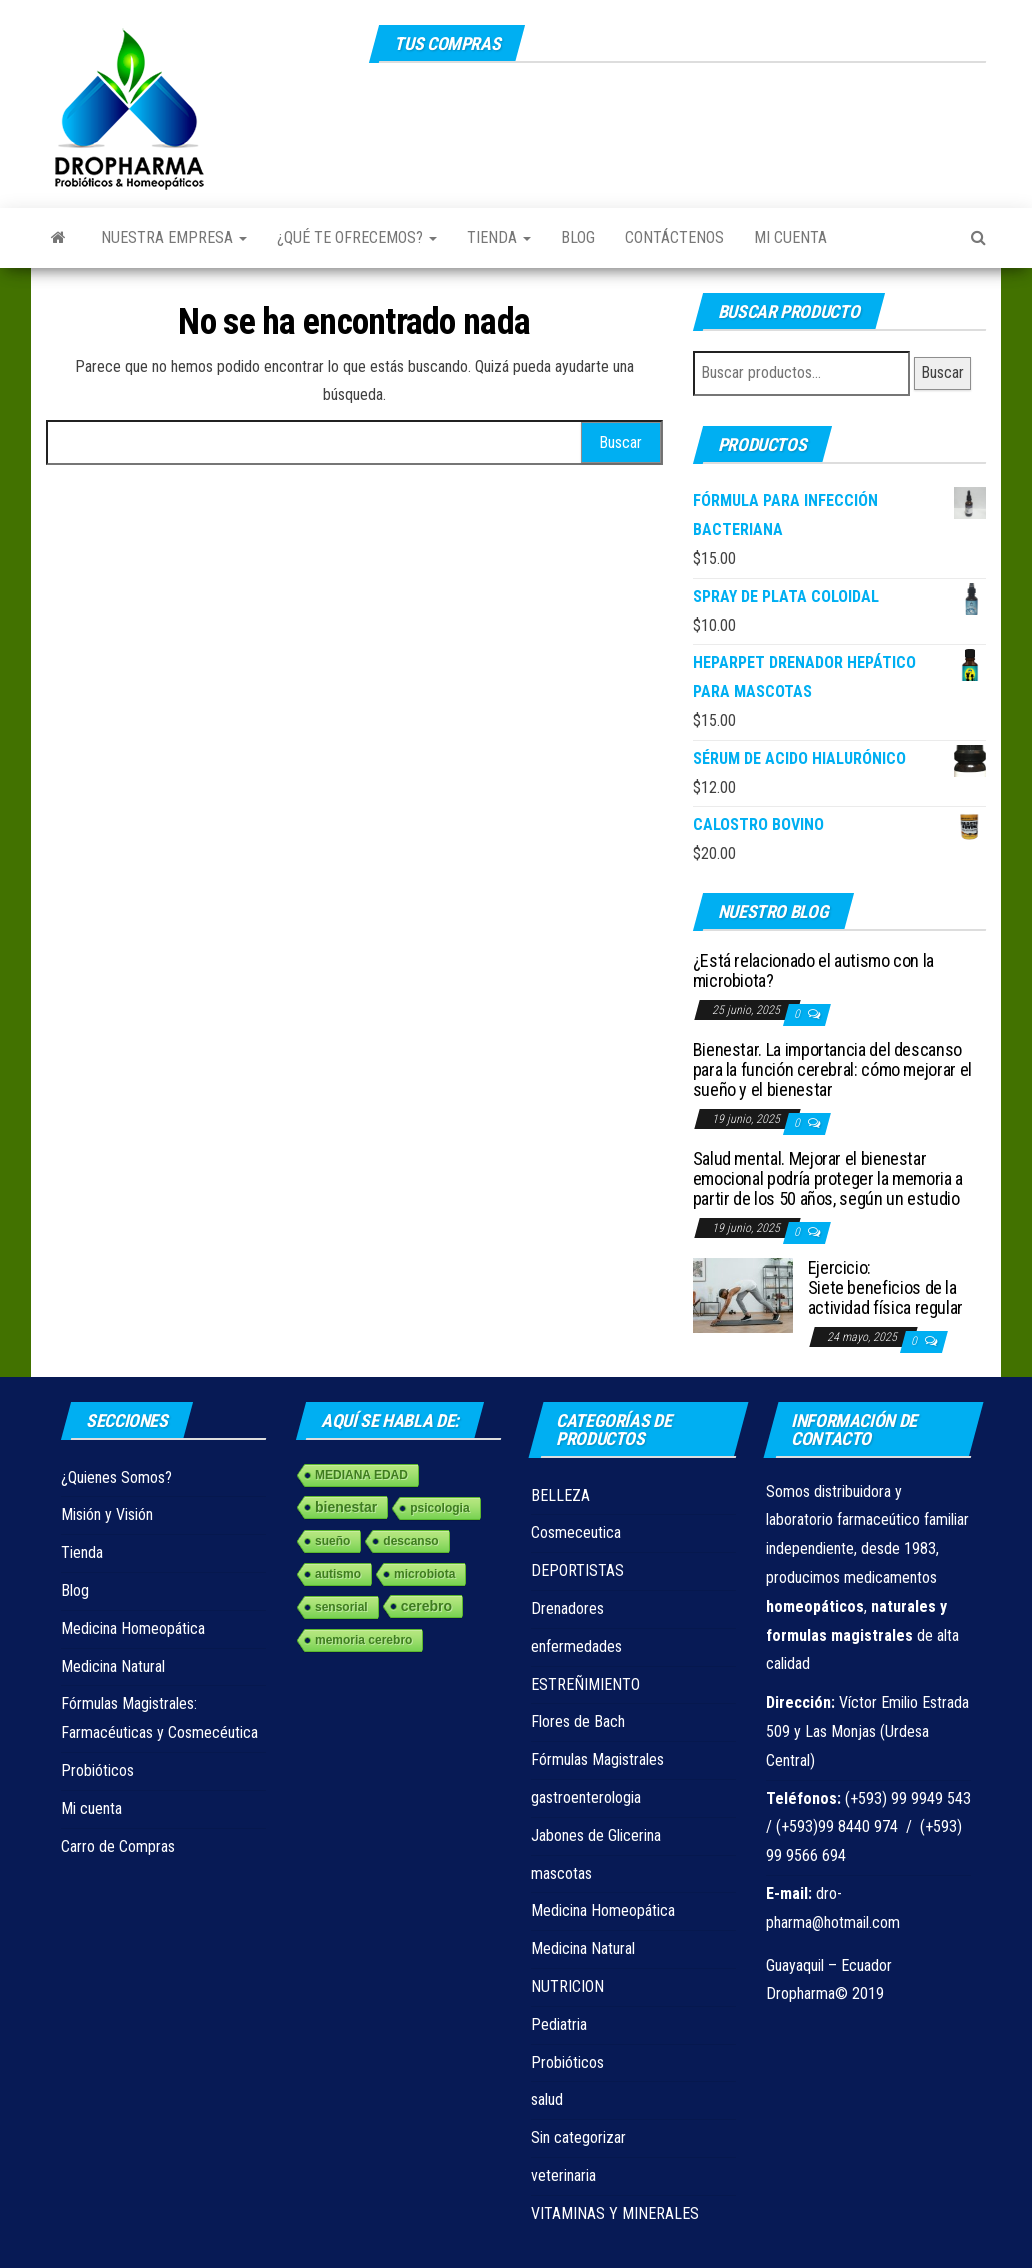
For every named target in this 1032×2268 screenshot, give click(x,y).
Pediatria (559, 2024)
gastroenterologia (586, 1797)
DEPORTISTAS (577, 1570)
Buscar (942, 372)
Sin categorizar (578, 2137)
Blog (578, 237)
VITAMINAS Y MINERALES (615, 2213)
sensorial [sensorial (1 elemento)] (341, 1607)
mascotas (561, 1873)
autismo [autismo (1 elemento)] (338, 1574)
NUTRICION (567, 1986)
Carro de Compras (118, 1846)
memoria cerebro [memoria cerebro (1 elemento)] (363, 1640)
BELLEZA (560, 1495)
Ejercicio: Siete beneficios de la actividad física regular (885, 1287)
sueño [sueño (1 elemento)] (332, 1541)
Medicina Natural (113, 1666)
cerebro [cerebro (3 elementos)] (426, 1606)
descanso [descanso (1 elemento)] (410, 1541)
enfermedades (576, 1646)
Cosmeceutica (576, 1532)
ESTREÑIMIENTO (585, 1684)
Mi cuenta (790, 237)
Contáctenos (674, 237)
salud (547, 2099)
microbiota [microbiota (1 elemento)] (424, 1574)
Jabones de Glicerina (596, 1835)
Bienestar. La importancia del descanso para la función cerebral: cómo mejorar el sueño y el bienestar (832, 1069)
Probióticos (97, 1770)
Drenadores (567, 1608)
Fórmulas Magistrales (597, 1759)
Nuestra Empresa (174, 237)
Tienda (499, 237)
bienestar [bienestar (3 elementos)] (346, 1507)
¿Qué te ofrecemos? (357, 237)
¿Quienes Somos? (116, 1477)
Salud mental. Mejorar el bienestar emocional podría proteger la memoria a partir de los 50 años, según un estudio (828, 1178)
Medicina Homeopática (133, 1628)
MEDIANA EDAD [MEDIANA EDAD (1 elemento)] (361, 1475)
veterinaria (563, 2175)
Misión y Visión (107, 1514)
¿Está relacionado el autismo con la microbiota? (813, 970)
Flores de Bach (578, 1721)
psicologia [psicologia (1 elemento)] (439, 1508)
